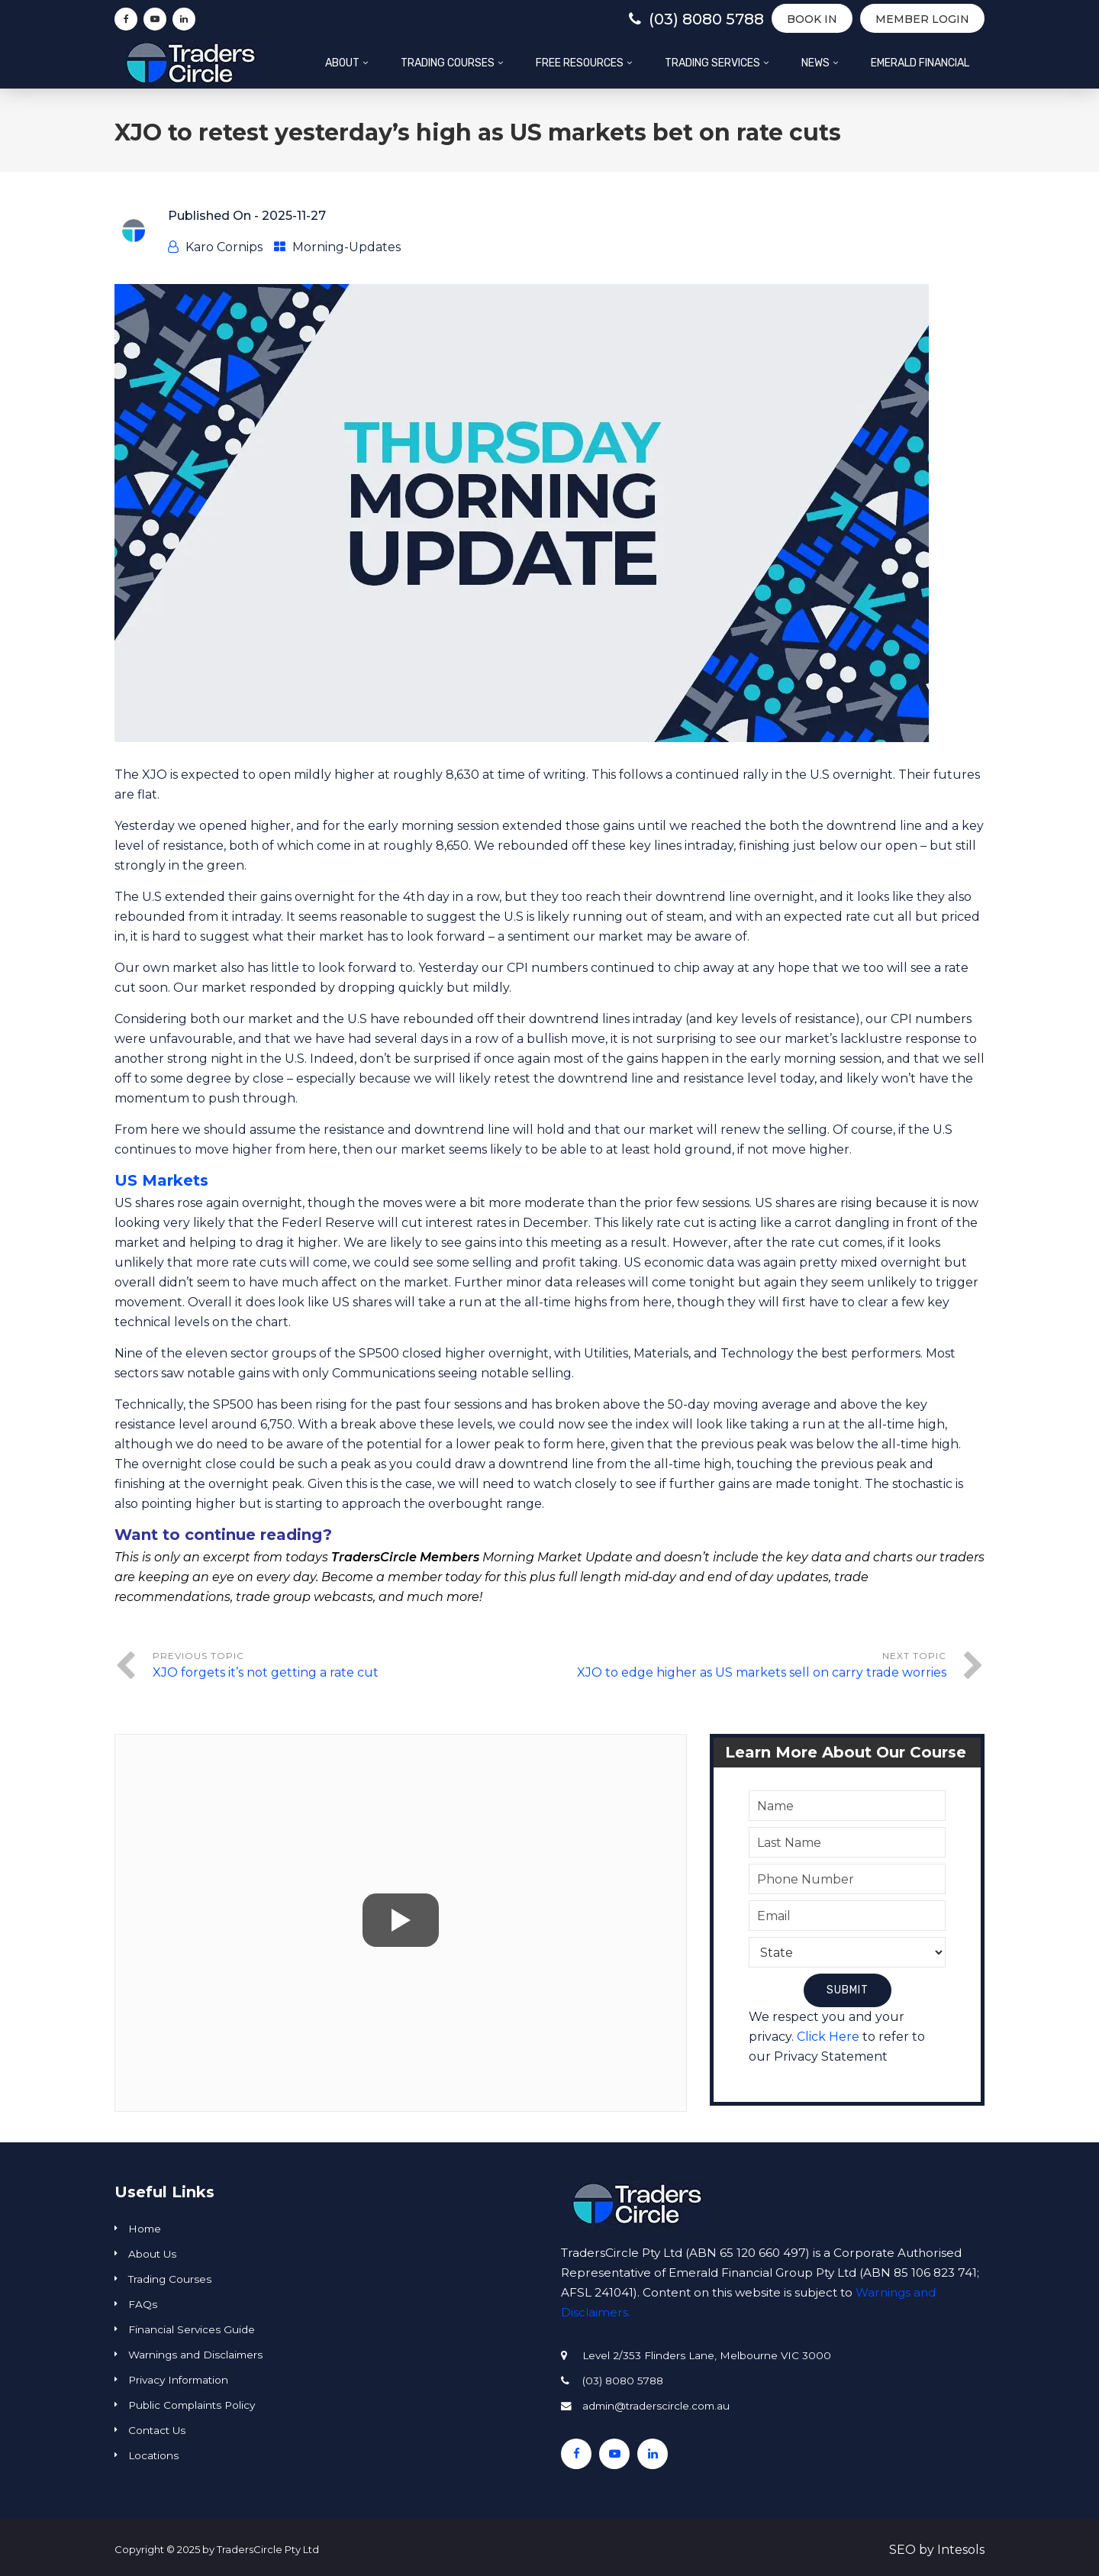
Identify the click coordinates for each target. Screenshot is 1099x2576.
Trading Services (712, 62)
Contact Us (156, 2430)
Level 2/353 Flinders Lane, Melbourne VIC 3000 (706, 2355)
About (342, 62)
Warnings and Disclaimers (195, 2354)
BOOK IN (812, 19)
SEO (902, 2549)
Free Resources (580, 62)
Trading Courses (448, 62)
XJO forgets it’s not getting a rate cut (266, 1672)
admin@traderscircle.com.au (656, 2406)
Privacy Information (178, 2380)
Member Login (922, 19)
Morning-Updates (346, 247)
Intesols (961, 2549)
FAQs (142, 2304)
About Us (152, 2254)
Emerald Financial (920, 62)
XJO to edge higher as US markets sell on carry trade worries (761, 1672)
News (815, 62)
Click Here (828, 2036)
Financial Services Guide (191, 2329)
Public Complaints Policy (191, 2405)
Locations (153, 2455)
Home (144, 2229)
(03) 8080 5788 (696, 19)
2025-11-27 (294, 215)
